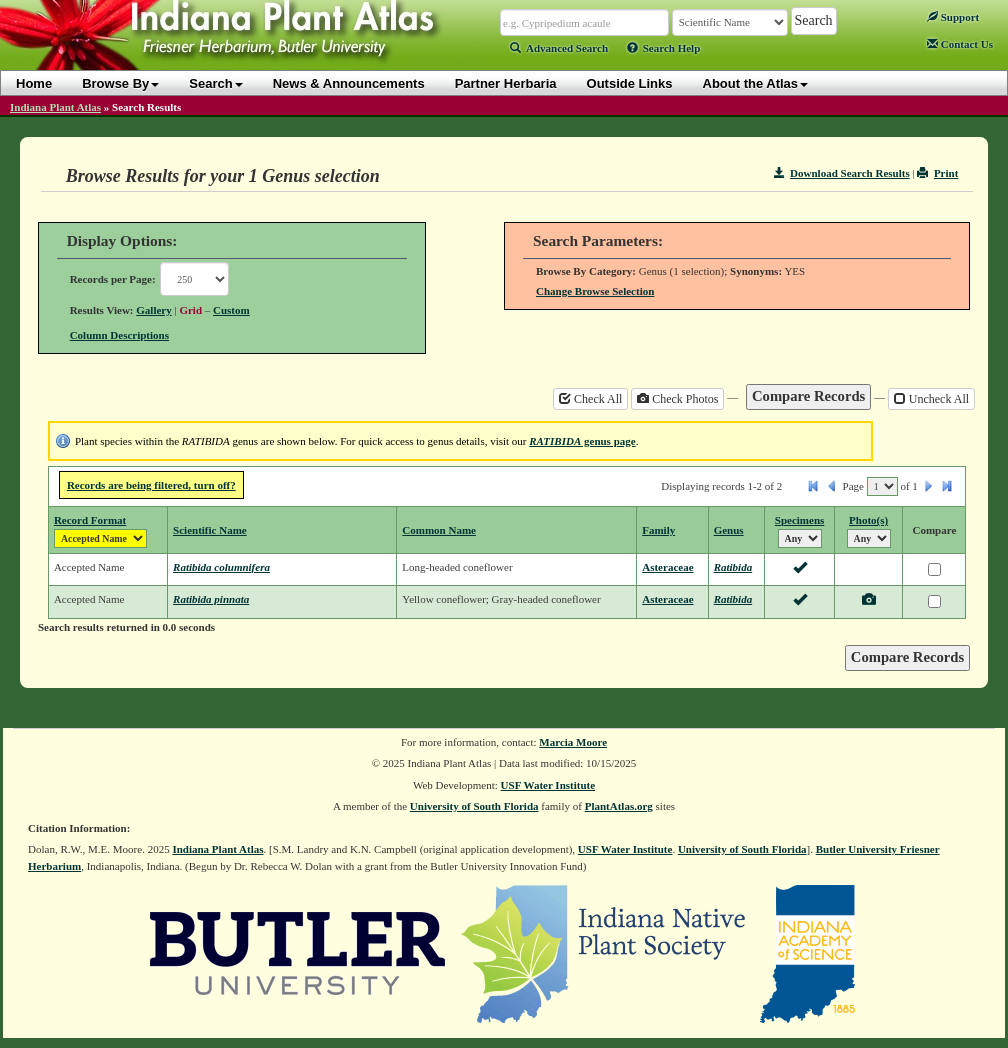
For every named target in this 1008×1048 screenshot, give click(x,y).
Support (953, 17)
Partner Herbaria (506, 83)
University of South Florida (474, 806)
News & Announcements (349, 83)
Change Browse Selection (595, 291)
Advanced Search (559, 48)
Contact (960, 44)
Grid (190, 310)
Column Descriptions (119, 335)
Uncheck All (931, 399)
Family (658, 530)
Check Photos (677, 399)
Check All (590, 399)
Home (34, 83)
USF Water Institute (548, 785)
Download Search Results (842, 173)
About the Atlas (756, 83)
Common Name (439, 530)
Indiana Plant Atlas (55, 107)
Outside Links (630, 83)
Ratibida (733, 567)
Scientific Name (210, 530)
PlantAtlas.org (619, 806)
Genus (729, 530)
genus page (582, 441)
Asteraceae (667, 567)
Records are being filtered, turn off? (151, 485)
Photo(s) (868, 520)
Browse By (120, 83)
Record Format (90, 520)
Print (937, 173)
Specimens (800, 520)
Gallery (153, 310)
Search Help (664, 48)
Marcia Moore (573, 742)
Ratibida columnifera (221, 567)
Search (215, 83)
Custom (231, 310)
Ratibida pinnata (211, 599)
